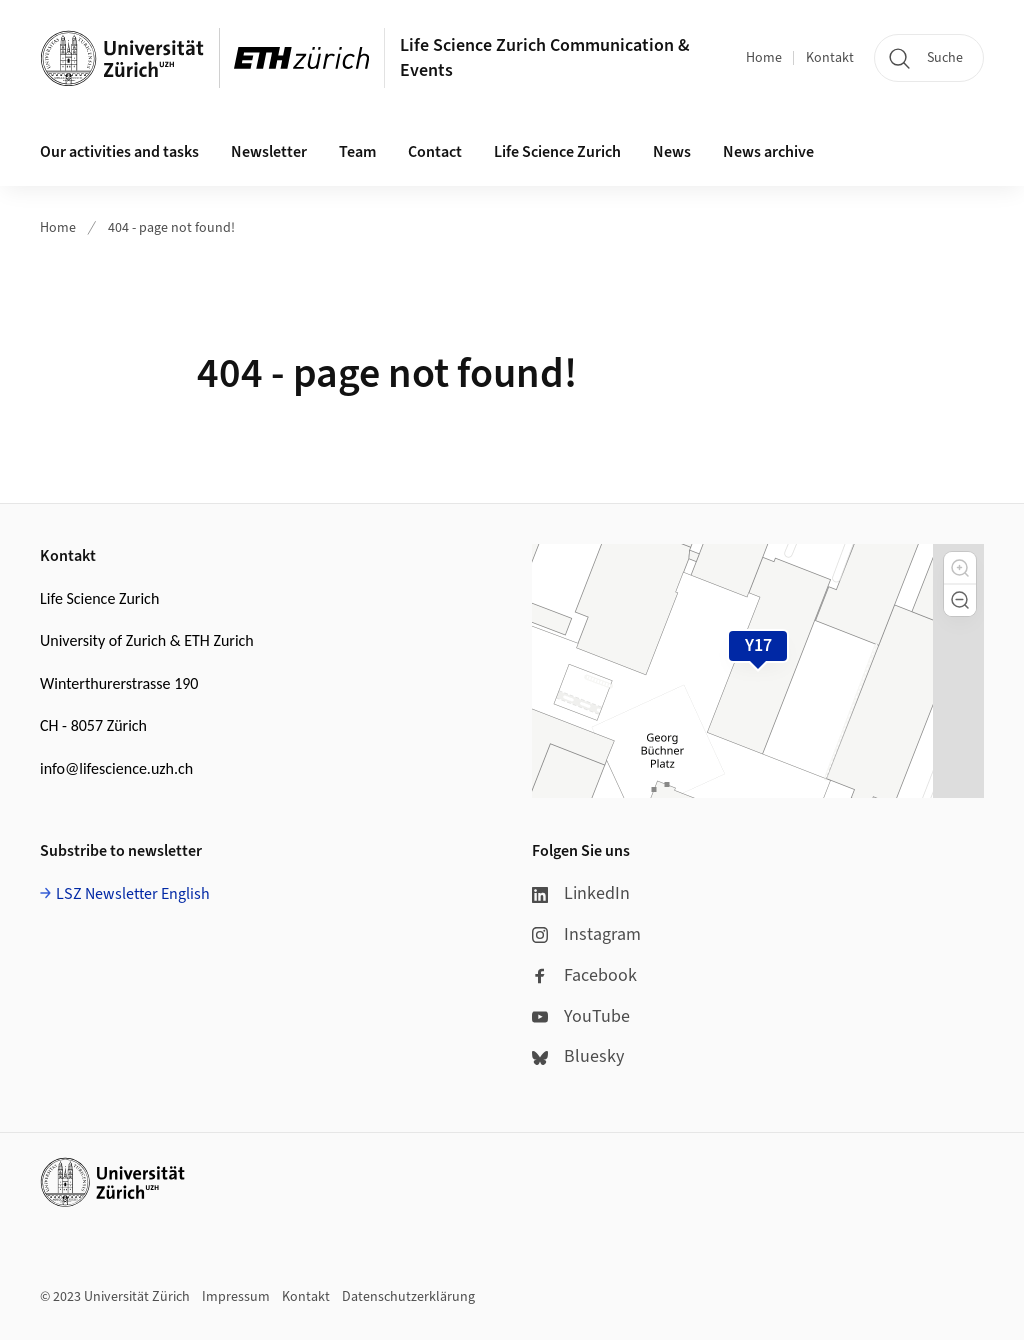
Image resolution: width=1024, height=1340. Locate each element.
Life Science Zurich (557, 152)
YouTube (581, 1016)
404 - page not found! (171, 228)
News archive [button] (768, 152)
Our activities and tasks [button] (119, 152)
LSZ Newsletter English (133, 894)
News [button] (672, 152)
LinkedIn (581, 893)
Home (764, 58)
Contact (435, 152)
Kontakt (830, 58)
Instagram (586, 934)
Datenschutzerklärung (408, 1297)
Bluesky (578, 1056)
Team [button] (357, 152)
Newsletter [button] (269, 152)
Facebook (584, 975)
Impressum (236, 1297)
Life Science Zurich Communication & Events (545, 58)
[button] (960, 568)
